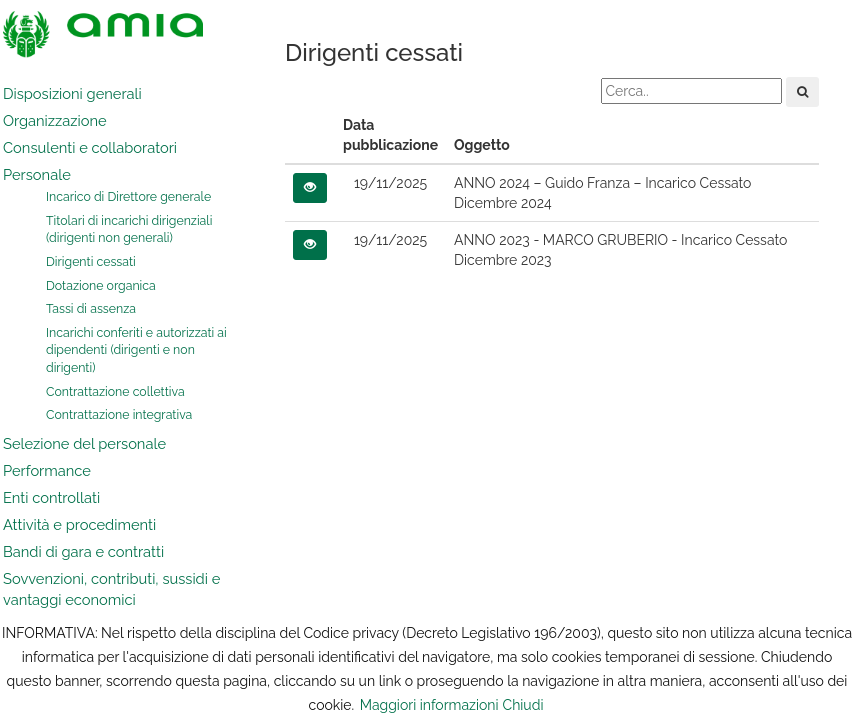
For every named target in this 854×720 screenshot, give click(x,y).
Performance (47, 470)
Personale (37, 174)
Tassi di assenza (91, 308)
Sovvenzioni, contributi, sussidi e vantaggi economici (111, 589)
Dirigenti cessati (91, 261)
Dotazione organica (101, 285)
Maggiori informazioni (429, 705)
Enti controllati (51, 497)
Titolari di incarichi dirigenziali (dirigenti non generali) (129, 229)
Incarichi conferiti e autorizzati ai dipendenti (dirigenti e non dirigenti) (136, 350)
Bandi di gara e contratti (83, 551)
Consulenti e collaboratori (90, 147)
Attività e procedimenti (79, 524)
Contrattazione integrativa (119, 414)
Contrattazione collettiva (115, 391)
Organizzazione (55, 120)
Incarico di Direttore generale (128, 196)
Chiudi (523, 705)
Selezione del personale (84, 443)
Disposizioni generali (72, 93)
